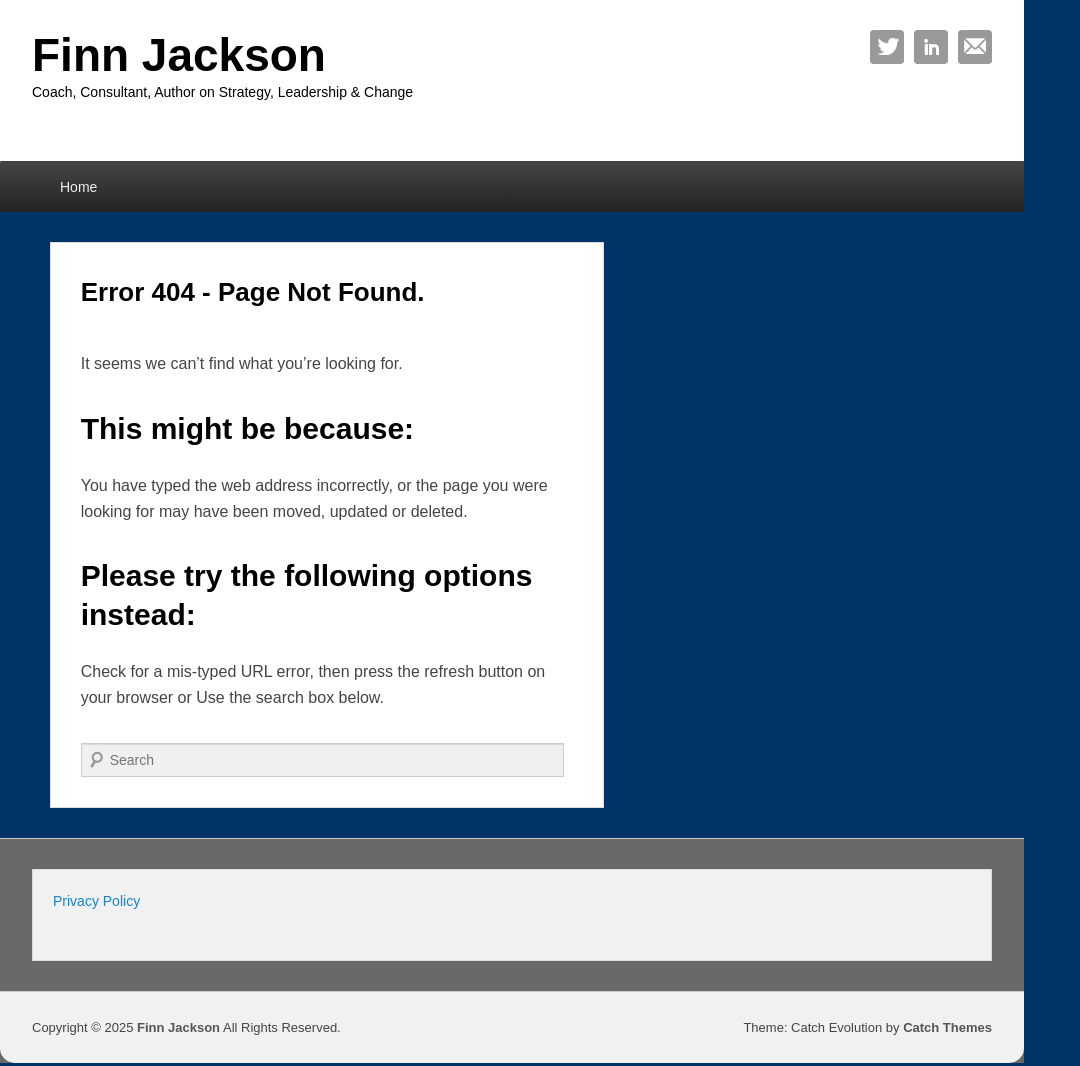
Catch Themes (947, 1027)
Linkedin (931, 47)
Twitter (887, 47)
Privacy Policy (96, 901)
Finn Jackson (179, 55)
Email (975, 47)
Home (78, 187)
